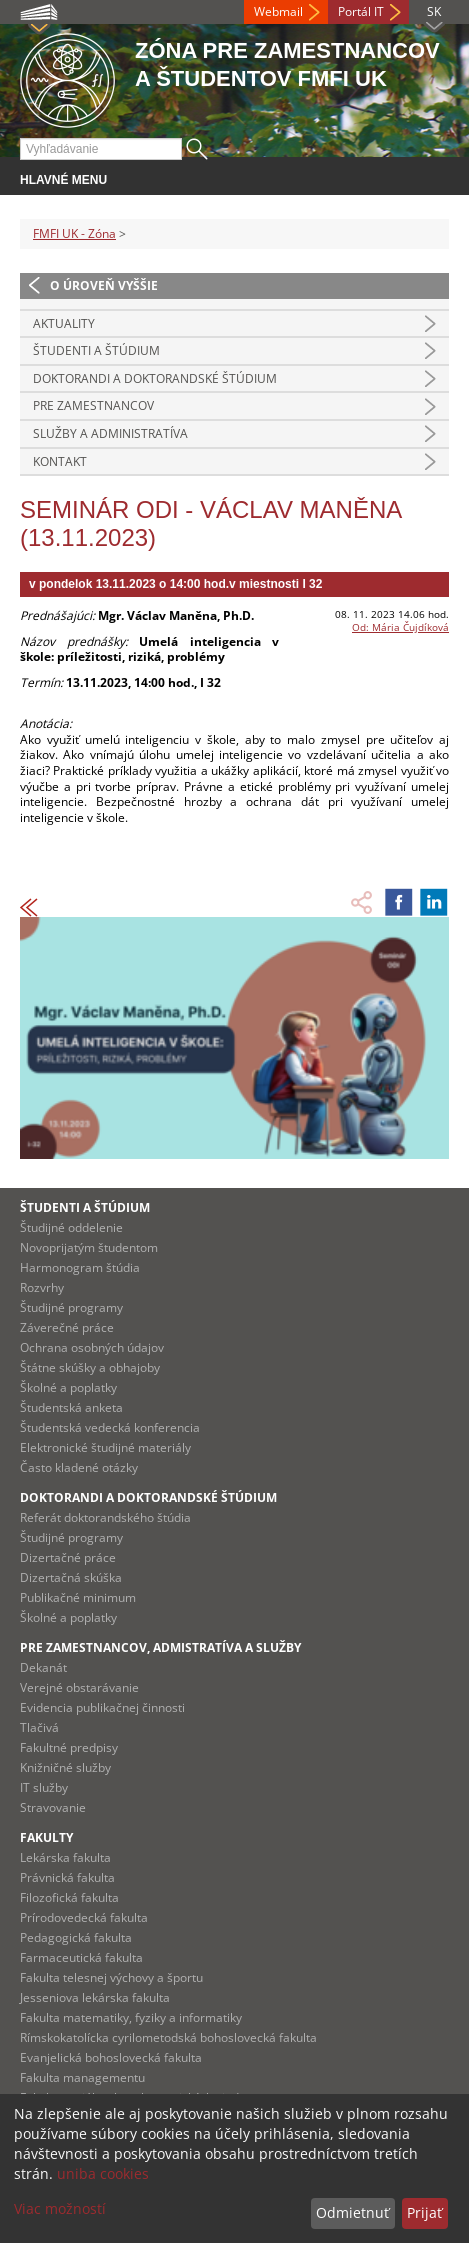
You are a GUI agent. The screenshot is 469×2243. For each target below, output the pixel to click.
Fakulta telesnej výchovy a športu (111, 1977)
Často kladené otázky (79, 1467)
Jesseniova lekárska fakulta (95, 1997)
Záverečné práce (67, 1327)
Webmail (278, 11)
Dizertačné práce (68, 1557)
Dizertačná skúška (71, 1577)
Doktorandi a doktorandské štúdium (155, 378)
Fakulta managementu (82, 2077)
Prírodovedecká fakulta (84, 1917)
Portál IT (361, 11)
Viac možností (60, 2208)
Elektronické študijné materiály (105, 1447)
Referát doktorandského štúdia (105, 1517)
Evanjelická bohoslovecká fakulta (111, 2057)
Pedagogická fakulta (76, 1937)
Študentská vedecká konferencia (110, 1427)
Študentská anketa (71, 1407)
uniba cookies (103, 2173)
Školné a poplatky (68, 1387)
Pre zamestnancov (93, 405)
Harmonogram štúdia (80, 1267)
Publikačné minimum (78, 1597)
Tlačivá (39, 1727)
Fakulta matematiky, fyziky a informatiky (131, 2017)
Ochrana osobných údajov (92, 1347)
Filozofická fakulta (69, 1897)
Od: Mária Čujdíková (400, 627)
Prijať (424, 2212)
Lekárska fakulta (65, 1857)
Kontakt (60, 461)
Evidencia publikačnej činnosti (102, 1707)
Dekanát (43, 1667)
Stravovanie (53, 1807)
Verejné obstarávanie (79, 1687)
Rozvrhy (42, 1287)
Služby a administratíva (110, 433)
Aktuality (64, 323)
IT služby (44, 1787)
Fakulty (46, 1837)
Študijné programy (71, 1307)
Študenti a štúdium (96, 350)
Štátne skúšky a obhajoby (90, 1367)
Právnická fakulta (67, 1877)
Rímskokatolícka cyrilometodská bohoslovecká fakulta (168, 2037)
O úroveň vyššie (104, 285)
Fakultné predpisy (69, 1747)
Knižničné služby (65, 1767)
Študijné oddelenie (71, 1227)
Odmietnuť (352, 2212)
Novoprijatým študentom (89, 1247)
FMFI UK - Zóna (74, 233)
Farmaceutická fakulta (81, 1957)
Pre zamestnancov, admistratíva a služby (160, 1647)
